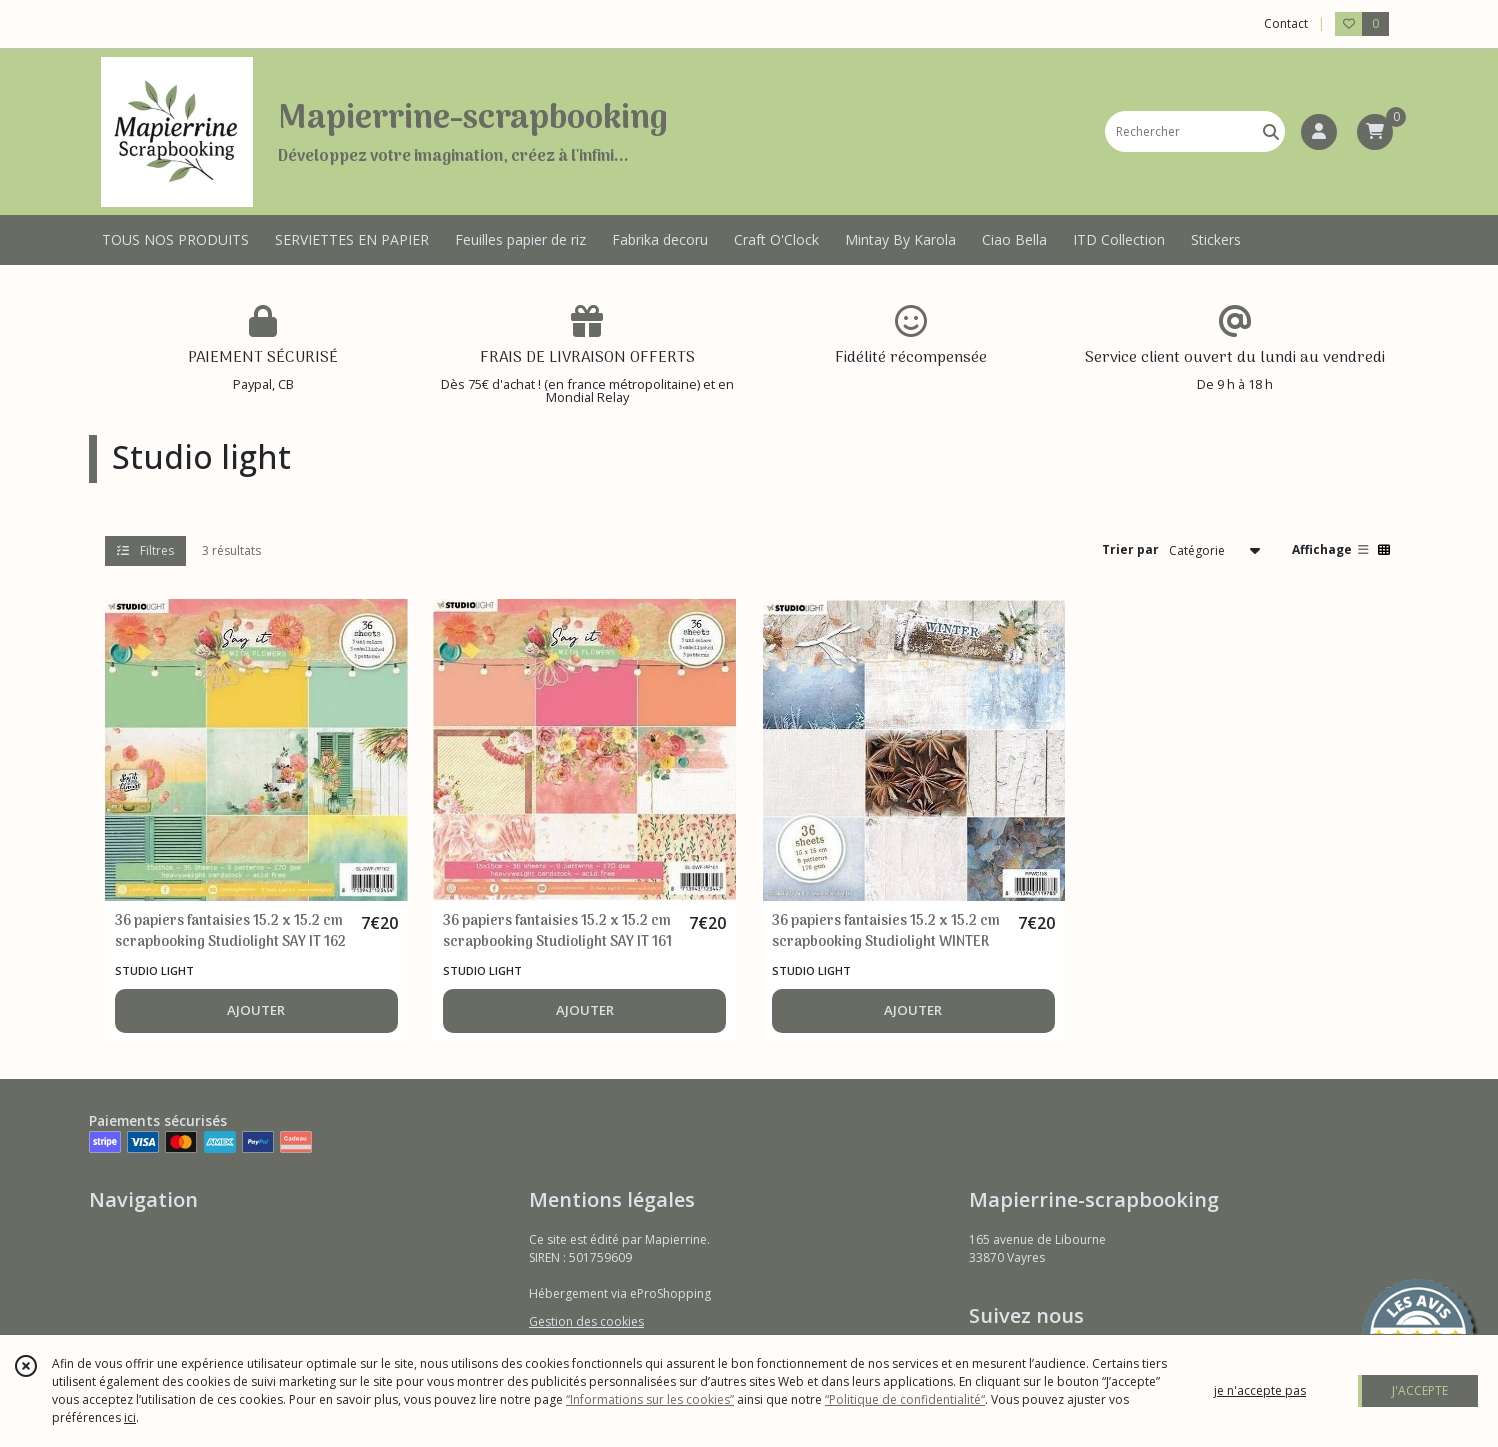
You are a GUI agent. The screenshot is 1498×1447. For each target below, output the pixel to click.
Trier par (1130, 549)
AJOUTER (256, 1010)
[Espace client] (1319, 132)
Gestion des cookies (586, 1321)
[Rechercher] (1271, 131)
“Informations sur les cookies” (650, 1399)
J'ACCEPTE (1420, 1390)
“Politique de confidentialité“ (905, 1399)
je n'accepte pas (1260, 1390)
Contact (1286, 23)
